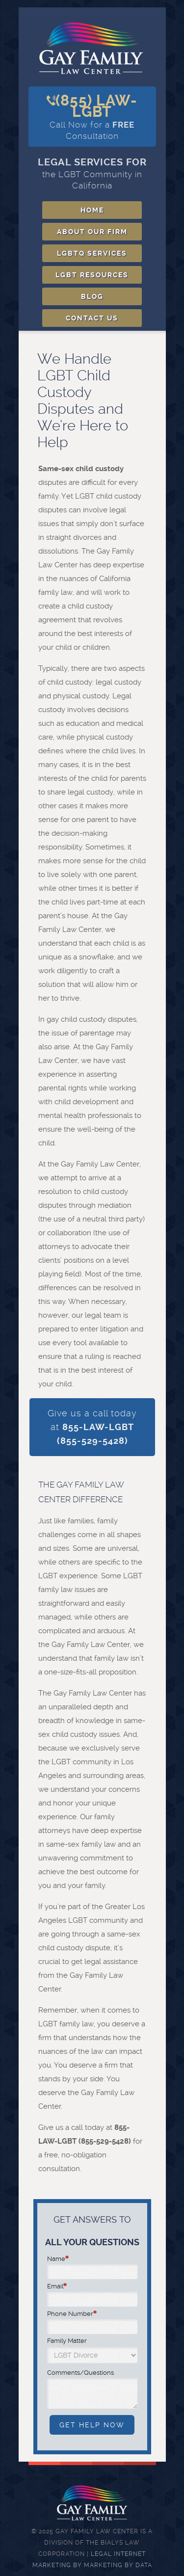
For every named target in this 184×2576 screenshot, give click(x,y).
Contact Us (92, 318)
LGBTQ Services (92, 253)
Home (92, 210)
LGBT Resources (92, 275)
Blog (92, 296)
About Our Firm (92, 232)
